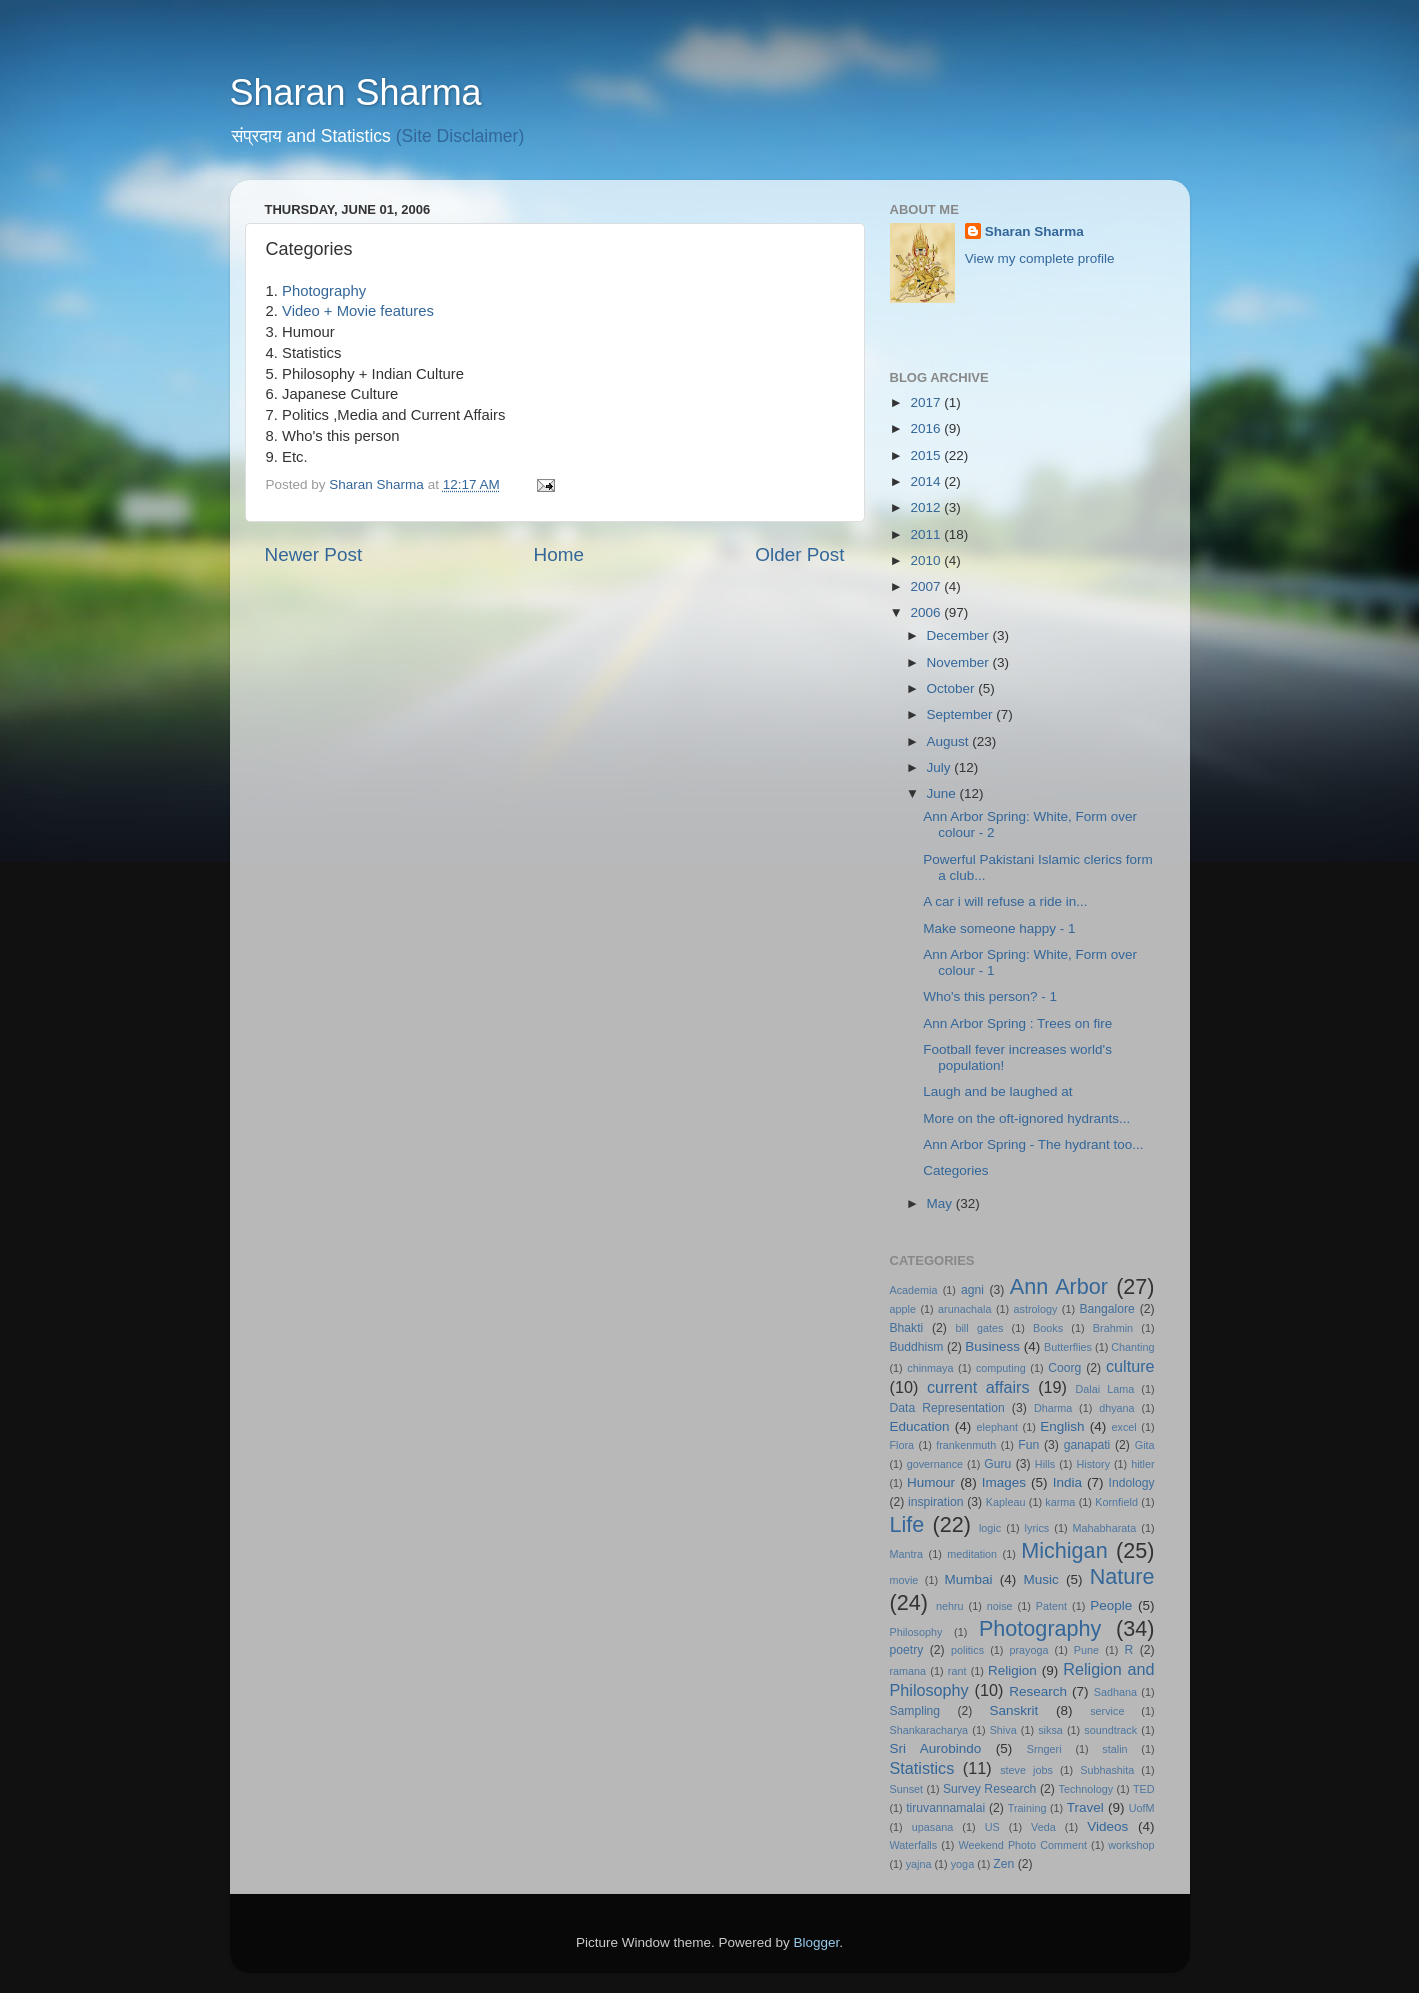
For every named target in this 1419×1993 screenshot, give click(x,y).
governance (935, 1464)
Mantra (907, 1554)
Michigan (1064, 1550)
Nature (1122, 1576)
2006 (927, 612)
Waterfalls (914, 1845)
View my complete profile (1040, 258)
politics (967, 1650)
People (1111, 1605)
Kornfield (1116, 1502)
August (950, 741)
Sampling (915, 1711)
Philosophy (916, 1632)
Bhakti (907, 1328)
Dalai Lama (1105, 1389)
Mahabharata (1105, 1528)
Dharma (1053, 1408)
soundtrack (1110, 1730)
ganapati (1087, 1445)
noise (1000, 1606)
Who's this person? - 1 (990, 996)
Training (1027, 1808)
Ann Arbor (1059, 1286)
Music (1040, 1579)
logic (990, 1528)
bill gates (979, 1328)
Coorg (1064, 1368)
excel (1124, 1427)
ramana (908, 1671)
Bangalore (1107, 1309)
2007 (927, 586)
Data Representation (947, 1408)
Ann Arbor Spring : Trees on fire (1017, 1023)
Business (992, 1346)
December (960, 635)
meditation (972, 1554)
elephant (997, 1427)
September (962, 714)
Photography (324, 291)
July (941, 767)
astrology (1036, 1309)
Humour (931, 1482)
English (1062, 1426)
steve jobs (1026, 1770)
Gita (1145, 1445)
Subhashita (1107, 1770)
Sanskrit (1014, 1710)
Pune (1086, 1650)
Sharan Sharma (356, 92)
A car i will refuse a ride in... (1005, 901)
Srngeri (1044, 1749)
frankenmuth (966, 1445)
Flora (902, 1445)
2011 (927, 534)
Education (920, 1426)
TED (1144, 1789)
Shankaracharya (929, 1730)
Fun (1028, 1445)
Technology (1086, 1789)
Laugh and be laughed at (997, 1091)
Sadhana (1115, 1692)
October (953, 688)
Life (907, 1524)
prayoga (1028, 1650)
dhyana (1116, 1408)
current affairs (978, 1387)
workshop (1131, 1845)
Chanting (1132, 1347)
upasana (932, 1827)
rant (957, 1671)
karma (1060, 1502)
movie (904, 1580)
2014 (927, 481)
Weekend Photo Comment (1022, 1845)
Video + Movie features (358, 311)
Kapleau (1006, 1502)
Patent (1051, 1606)
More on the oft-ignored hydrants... (1026, 1118)
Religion (1012, 1670)
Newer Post (314, 554)
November (960, 662)
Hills (1045, 1464)
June (943, 793)
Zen (1003, 1864)
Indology (1132, 1483)
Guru (997, 1464)
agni (972, 1290)
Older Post (799, 554)
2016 (927, 428)
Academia (914, 1290)
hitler (1142, 1464)
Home (559, 554)
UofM (1142, 1808)
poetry (907, 1650)
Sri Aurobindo (936, 1748)
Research (1038, 1691)
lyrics (1037, 1528)
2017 (927, 402)
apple (903, 1309)
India (1067, 1482)
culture (1130, 1366)
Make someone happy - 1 (999, 928)
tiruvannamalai (945, 1808)
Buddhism (917, 1347)
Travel (1085, 1807)
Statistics (922, 1768)
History (1093, 1464)
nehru (950, 1606)
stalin (1114, 1749)
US (992, 1827)
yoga (962, 1864)
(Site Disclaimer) (460, 136)
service (1107, 1711)
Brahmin (1113, 1328)
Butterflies (1068, 1347)
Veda (1043, 1827)
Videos (1107, 1826)
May (941, 1203)
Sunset (907, 1789)
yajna (919, 1864)
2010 (927, 560)
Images (1004, 1482)
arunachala (964, 1309)
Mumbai (968, 1579)
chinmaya (930, 1368)
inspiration (935, 1502)
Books (1048, 1328)
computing (1001, 1368)
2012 (927, 507)
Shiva (1003, 1730)
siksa (1050, 1730)
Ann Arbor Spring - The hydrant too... (1033, 1144)
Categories (955, 1170)
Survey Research (989, 1789)
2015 (927, 455)
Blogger (817, 1942)
